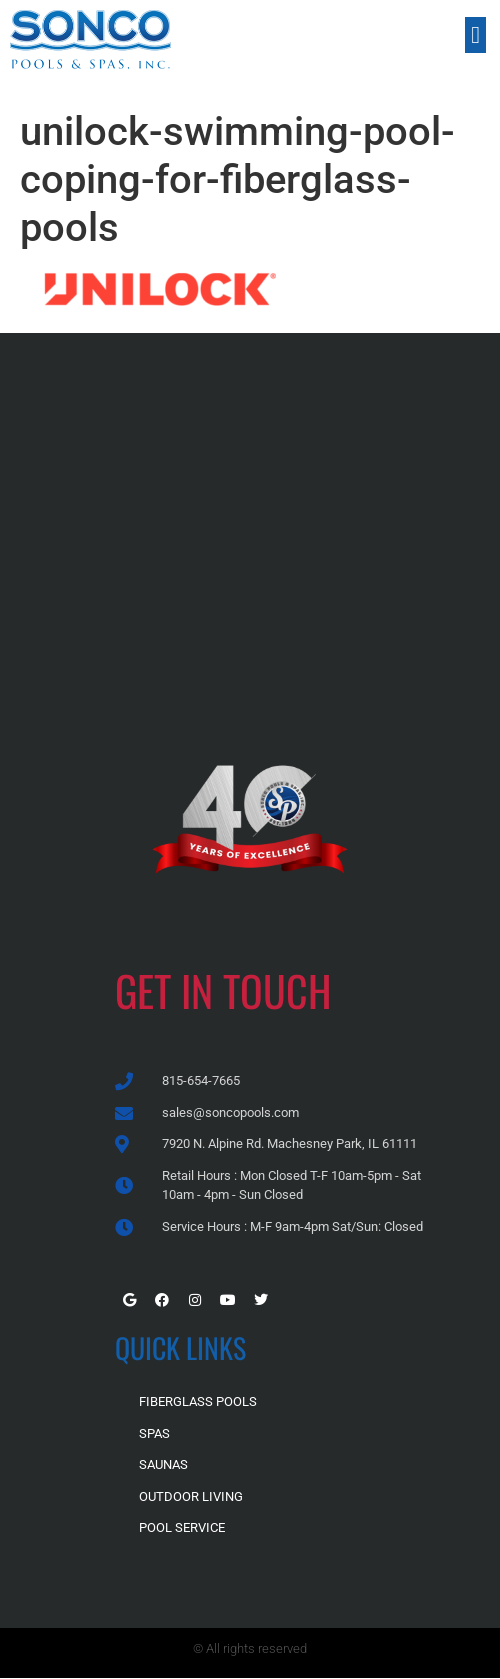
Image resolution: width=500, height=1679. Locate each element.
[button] (475, 35)
